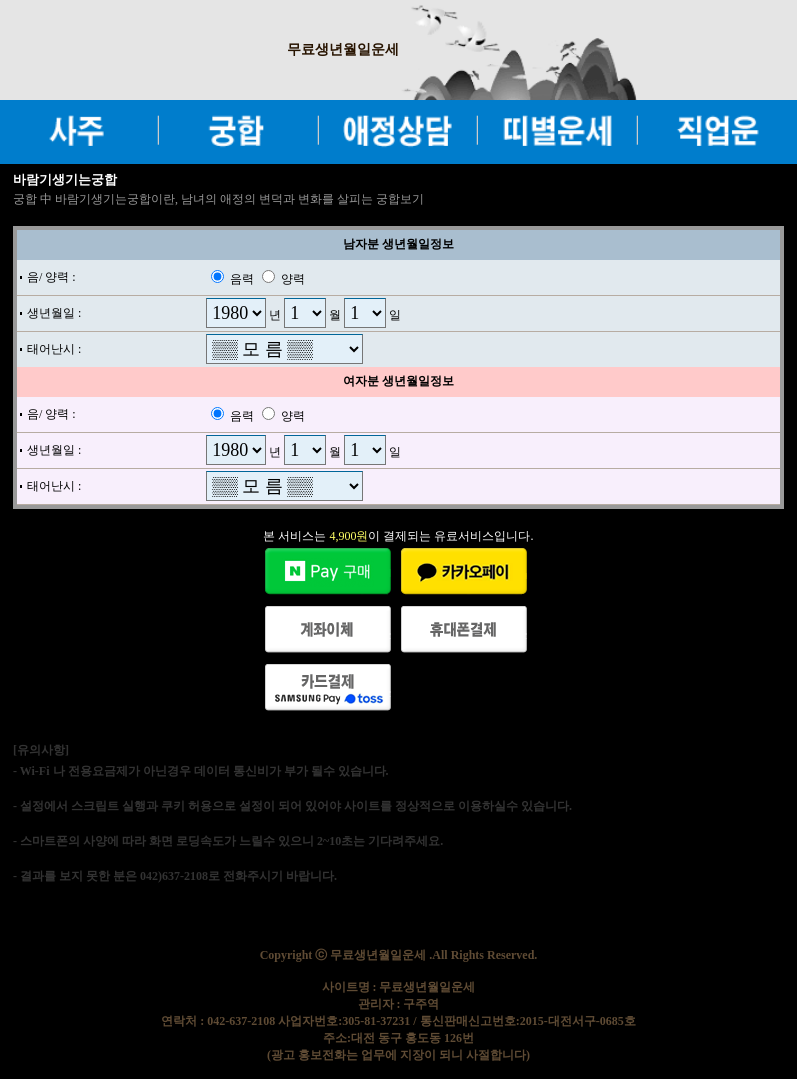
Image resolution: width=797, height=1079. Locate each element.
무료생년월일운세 (343, 49)
